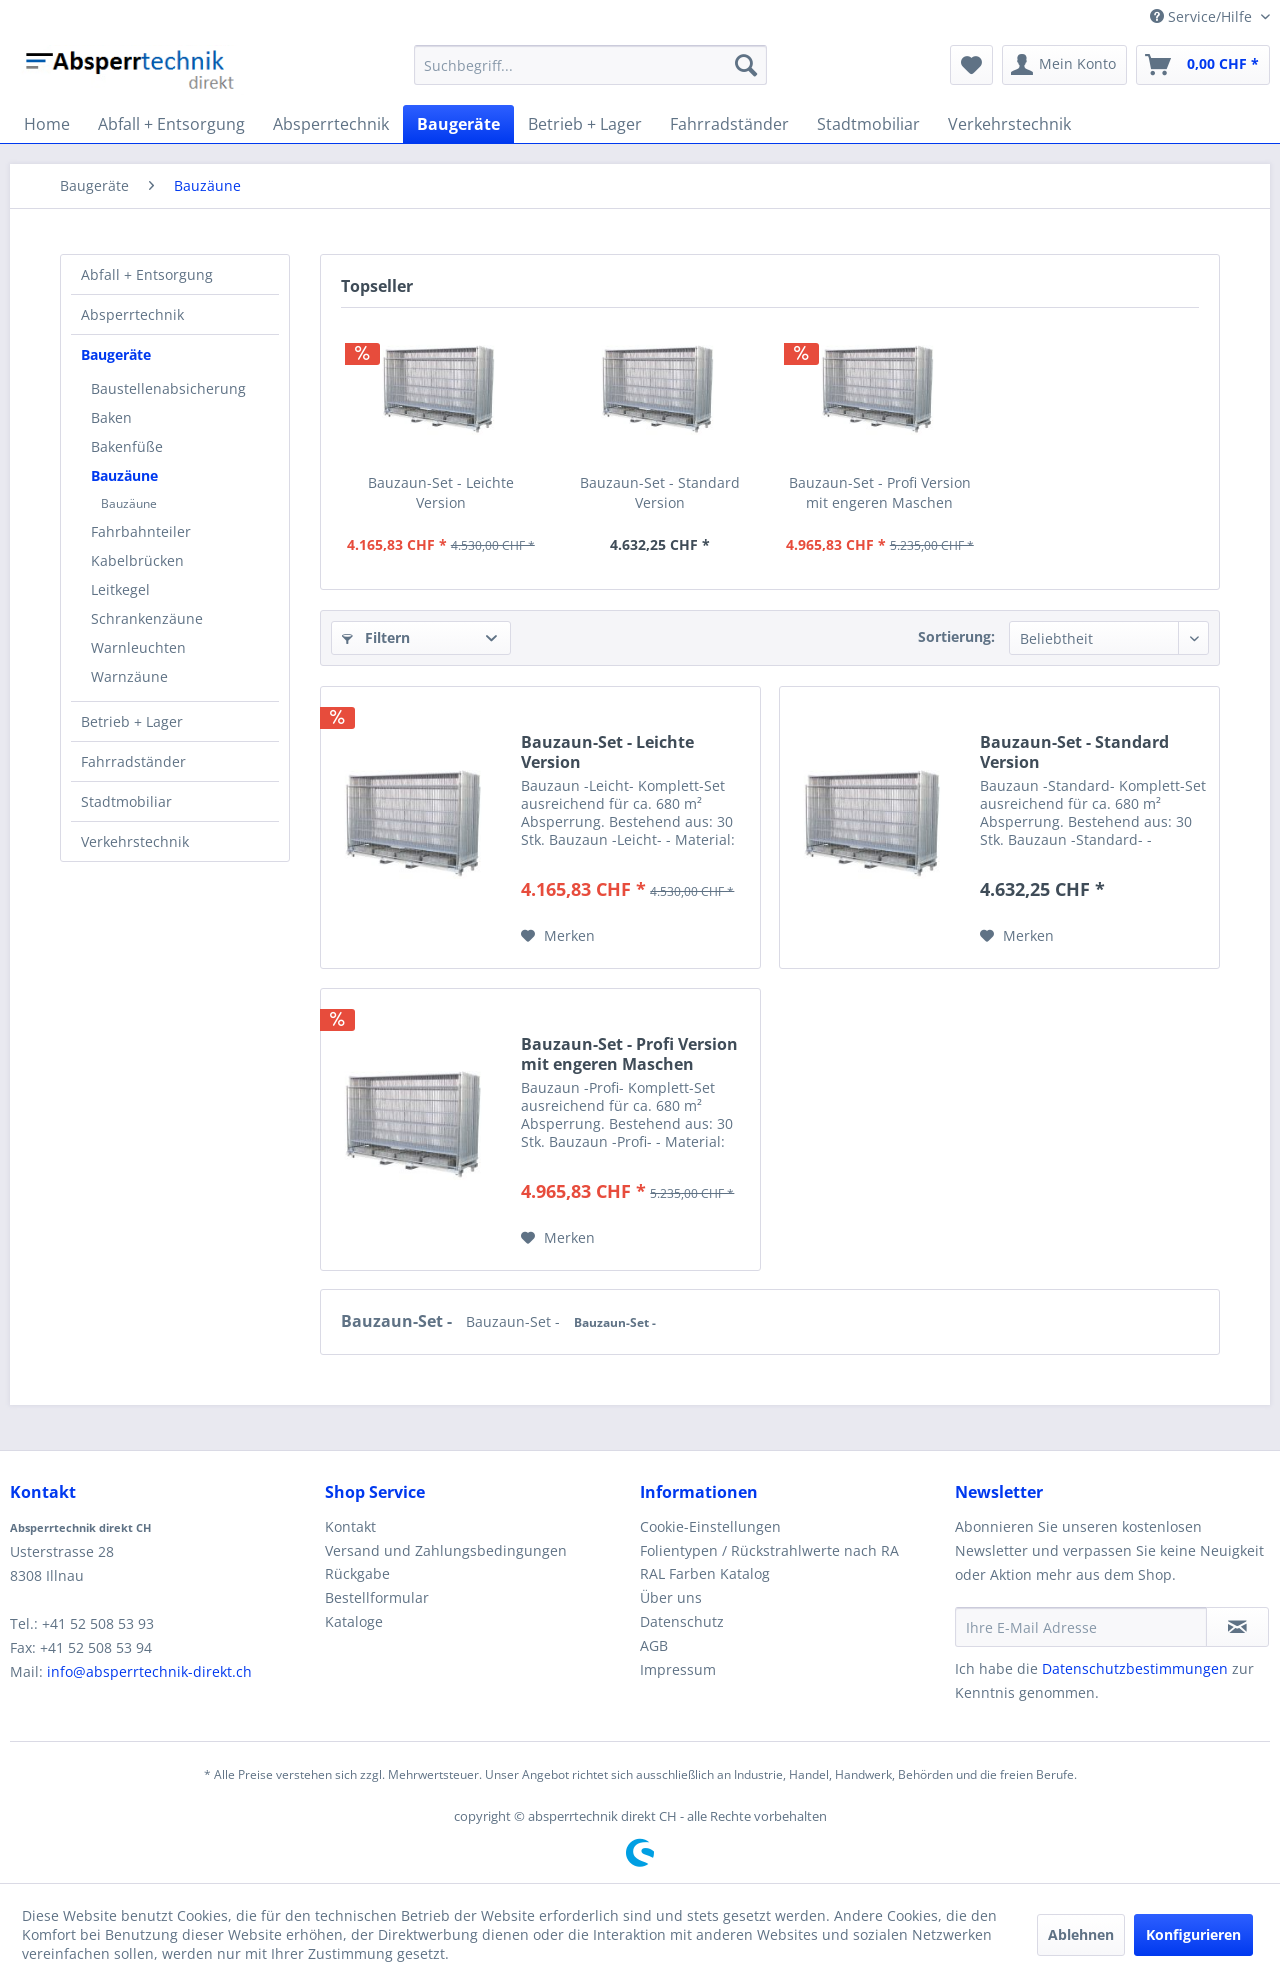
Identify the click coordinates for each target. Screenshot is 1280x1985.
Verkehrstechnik (135, 841)
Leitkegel (120, 589)
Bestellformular (377, 1597)
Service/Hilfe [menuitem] (1203, 16)
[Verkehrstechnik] (1009, 124)
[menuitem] (590, 65)
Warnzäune (129, 676)
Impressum (678, 1669)
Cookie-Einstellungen (710, 1526)
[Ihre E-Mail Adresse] (1081, 1627)
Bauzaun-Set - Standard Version (660, 492)
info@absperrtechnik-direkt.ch (149, 1671)
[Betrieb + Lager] (585, 124)
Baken (111, 417)
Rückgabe (357, 1573)
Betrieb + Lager (132, 721)
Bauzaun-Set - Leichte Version (441, 492)
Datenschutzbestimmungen (1135, 1668)
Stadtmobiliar (126, 801)
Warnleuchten (138, 647)
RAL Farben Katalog (705, 1573)
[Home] (47, 124)
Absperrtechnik (132, 314)
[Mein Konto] (1064, 65)
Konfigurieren (1193, 1934)
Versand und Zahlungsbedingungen (446, 1550)
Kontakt (350, 1526)
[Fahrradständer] (729, 124)
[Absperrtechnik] (331, 124)
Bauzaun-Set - (398, 1321)
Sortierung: (956, 636)
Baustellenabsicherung (168, 388)
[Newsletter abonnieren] (1237, 1627)
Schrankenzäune (147, 618)
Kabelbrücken (137, 560)
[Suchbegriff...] (590, 65)
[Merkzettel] (971, 65)
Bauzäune (124, 475)
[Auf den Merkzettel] (558, 936)
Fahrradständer (133, 761)
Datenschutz (682, 1621)
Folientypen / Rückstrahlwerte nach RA (769, 1550)
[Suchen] (746, 65)
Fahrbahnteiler (141, 531)
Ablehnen (1081, 1934)
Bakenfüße (127, 446)
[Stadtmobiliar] (868, 124)
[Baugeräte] (458, 124)
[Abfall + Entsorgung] (171, 124)
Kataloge (354, 1621)
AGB (654, 1645)
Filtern (376, 637)
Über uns (671, 1597)
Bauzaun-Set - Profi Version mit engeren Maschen (880, 492)
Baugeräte (116, 354)
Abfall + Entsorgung (147, 274)
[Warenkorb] (1203, 65)
